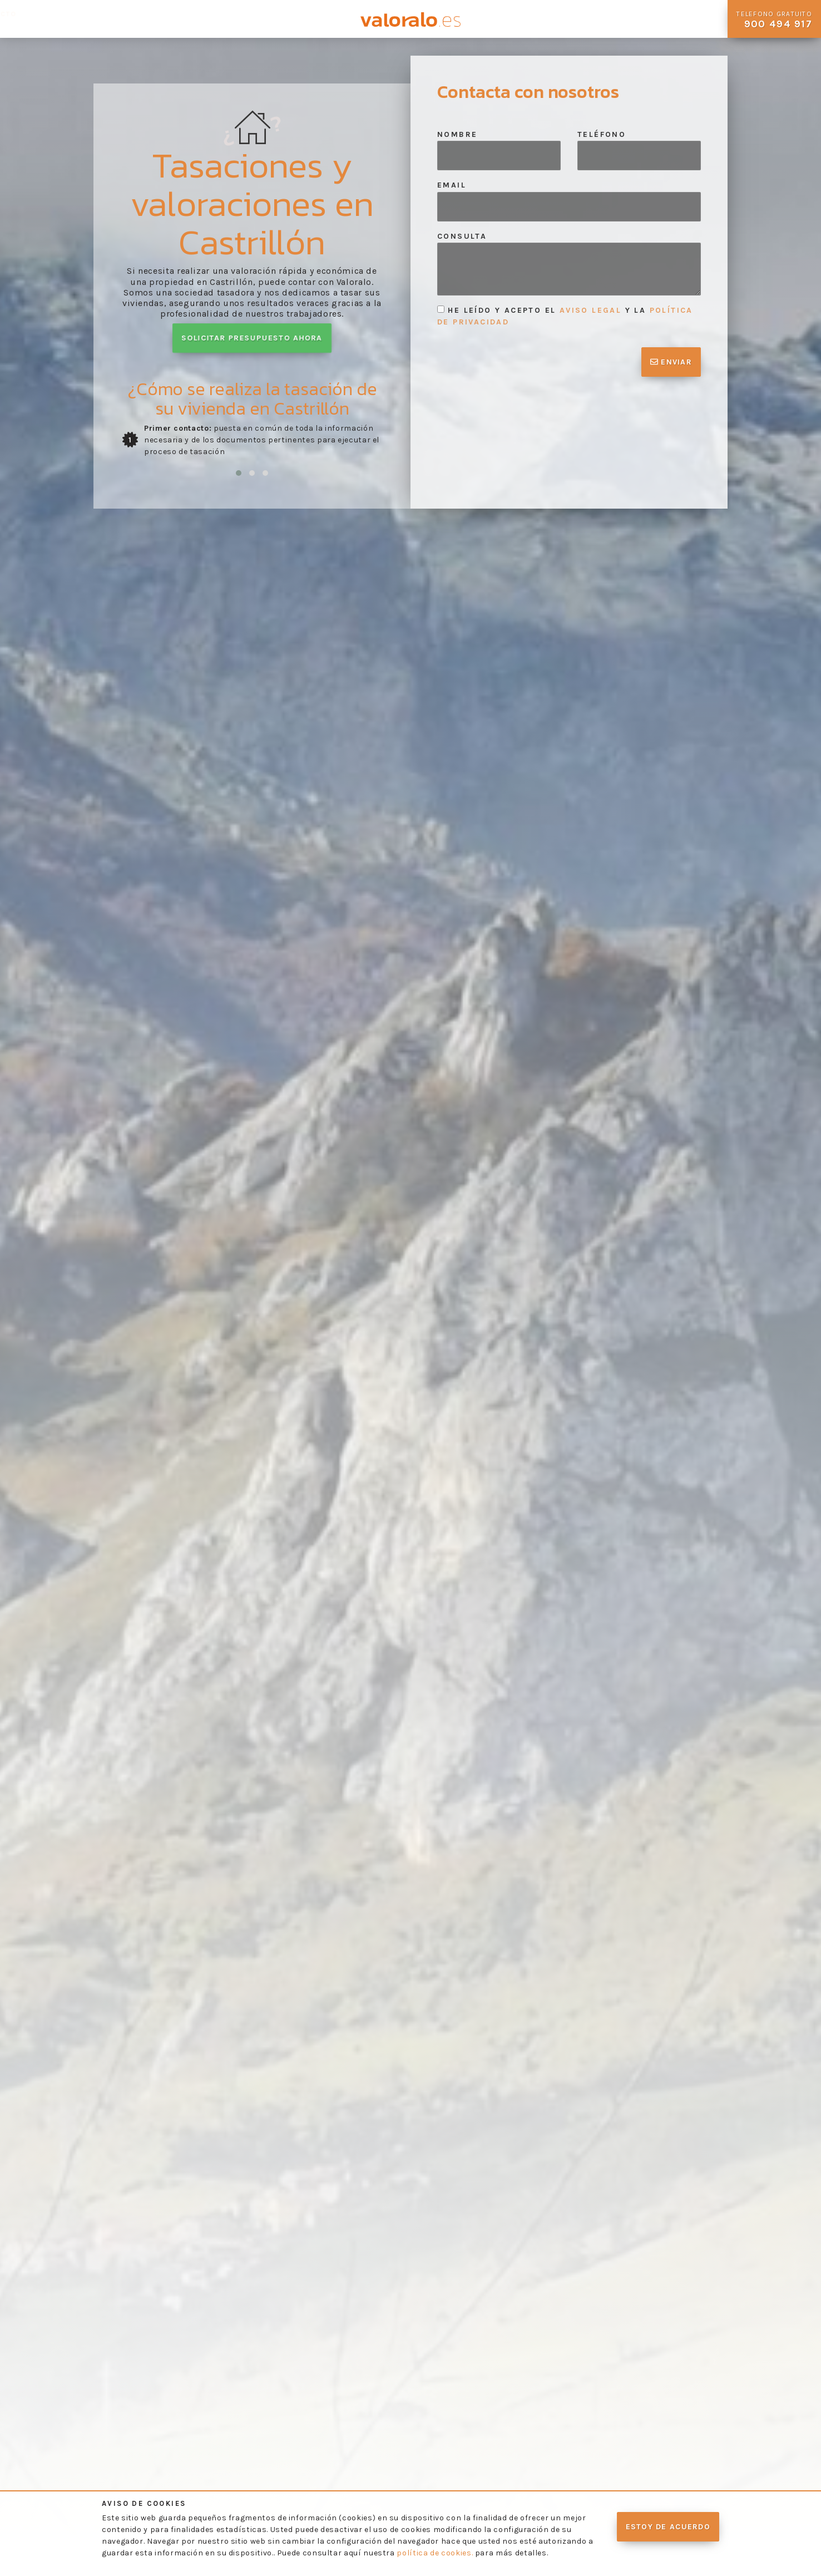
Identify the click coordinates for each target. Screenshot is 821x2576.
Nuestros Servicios (111, 19)
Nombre (457, 134)
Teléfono (601, 134)
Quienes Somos (33, 19)
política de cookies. (435, 2553)
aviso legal (590, 310)
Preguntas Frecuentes (206, 19)
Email (451, 185)
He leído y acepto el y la (565, 316)
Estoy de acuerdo (668, 2526)
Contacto (305, 14)
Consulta (462, 236)
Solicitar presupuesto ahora (252, 338)
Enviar (671, 362)
